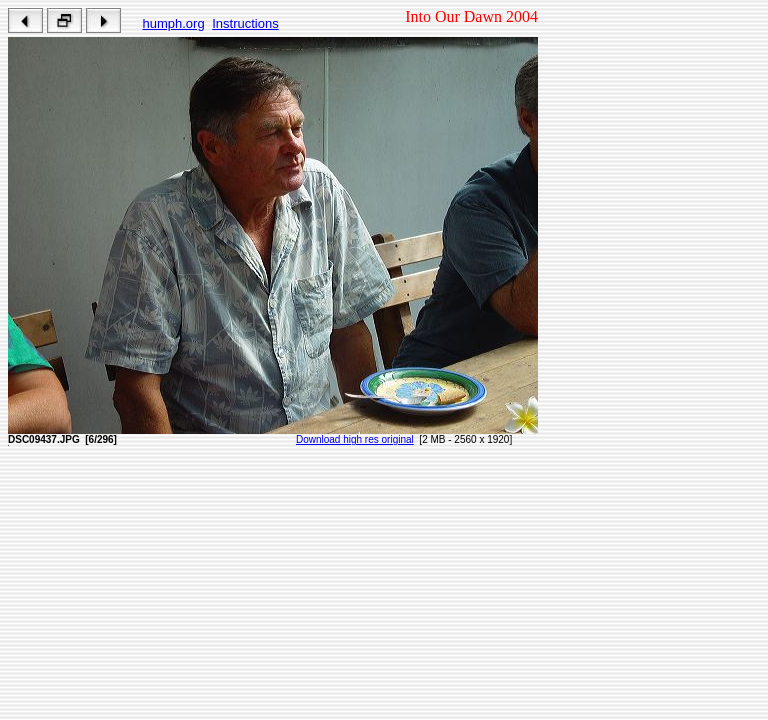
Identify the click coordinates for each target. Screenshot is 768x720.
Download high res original (355, 439)
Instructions (245, 23)
